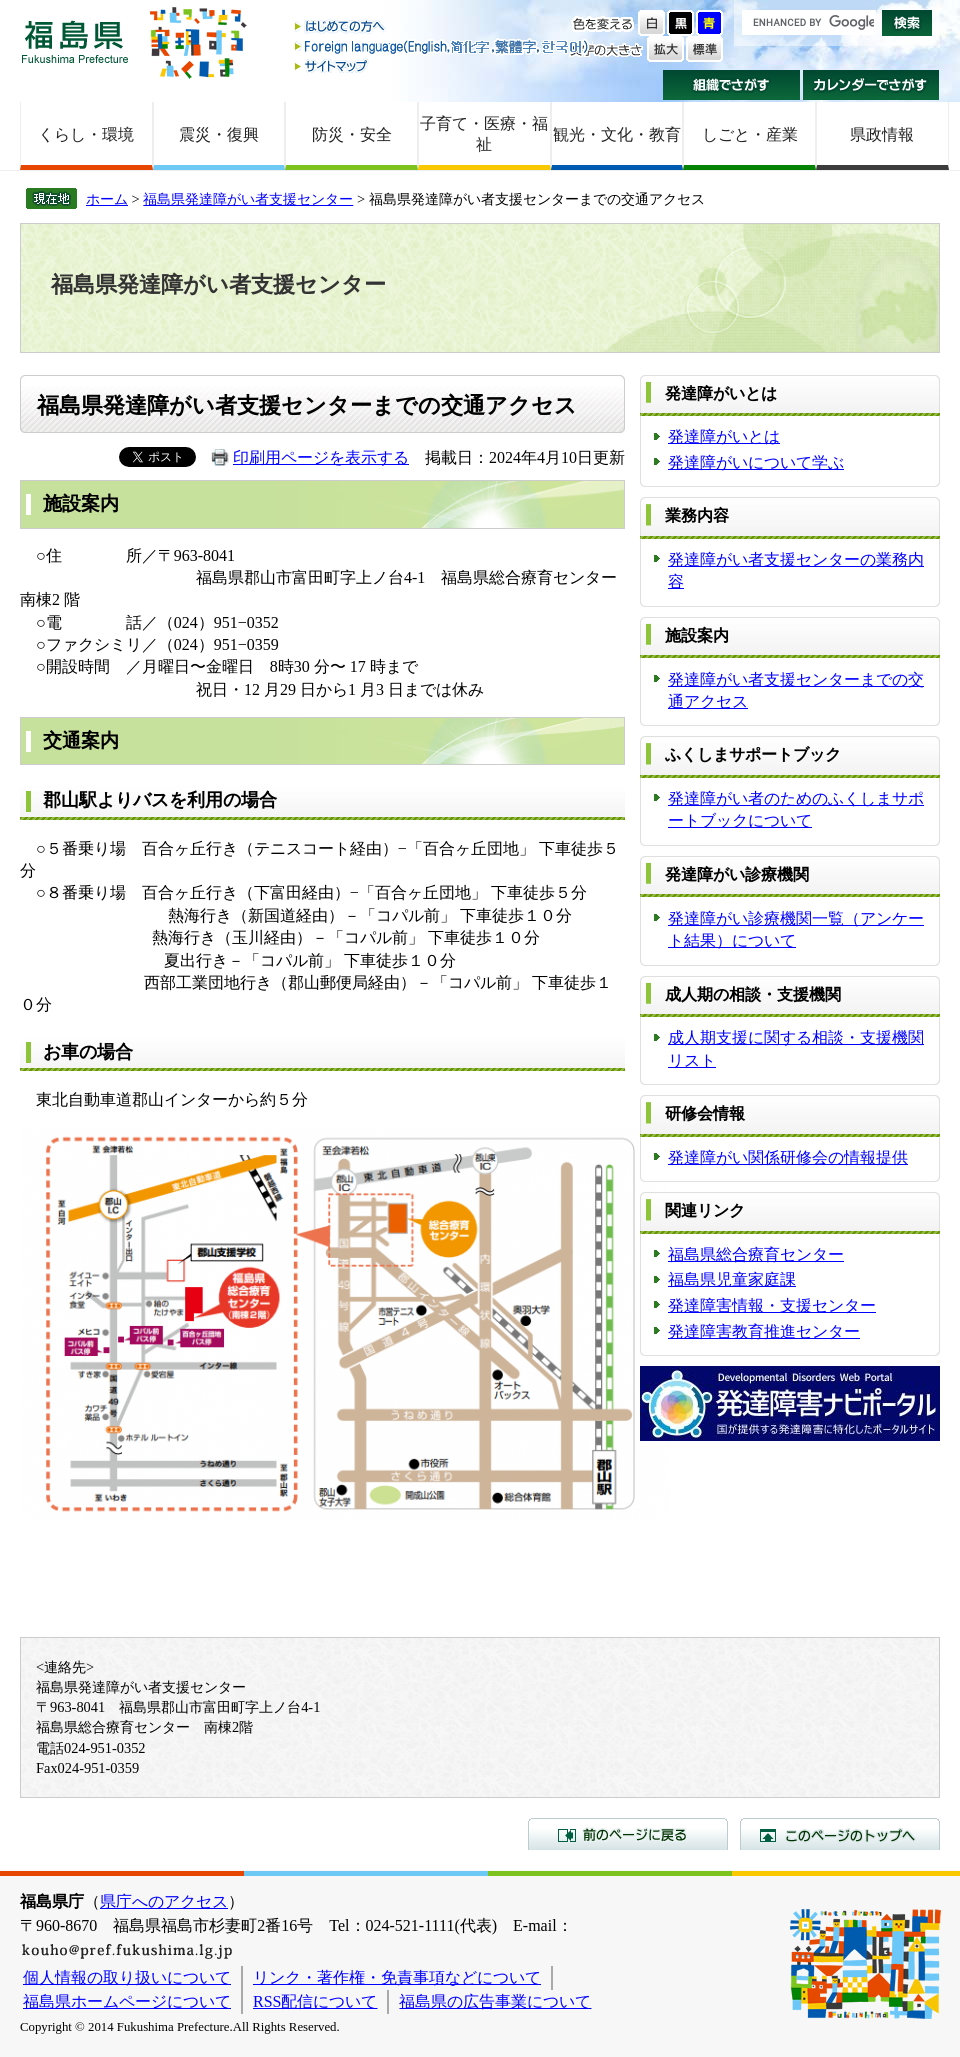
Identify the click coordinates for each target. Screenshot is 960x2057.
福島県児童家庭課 (732, 1279)
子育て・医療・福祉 (484, 134)
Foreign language (443, 46)
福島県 (75, 41)
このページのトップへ (840, 1834)
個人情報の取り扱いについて (127, 1977)
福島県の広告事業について (495, 2001)
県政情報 (882, 134)
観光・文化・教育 (617, 134)
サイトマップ (443, 65)
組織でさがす (731, 85)
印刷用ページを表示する (321, 457)
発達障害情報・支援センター (772, 1305)
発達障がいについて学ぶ (756, 462)
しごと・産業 (750, 134)
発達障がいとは (724, 436)
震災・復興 (219, 134)
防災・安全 (352, 134)
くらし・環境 (86, 134)
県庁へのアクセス (164, 1901)
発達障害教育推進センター (764, 1331)
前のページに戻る (628, 1834)
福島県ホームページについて (127, 2001)
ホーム (107, 199)
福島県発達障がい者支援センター (248, 199)
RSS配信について (315, 2001)
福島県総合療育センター (756, 1254)
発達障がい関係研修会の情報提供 (788, 1157)
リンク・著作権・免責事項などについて (397, 1977)
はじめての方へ (443, 27)
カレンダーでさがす (871, 85)
